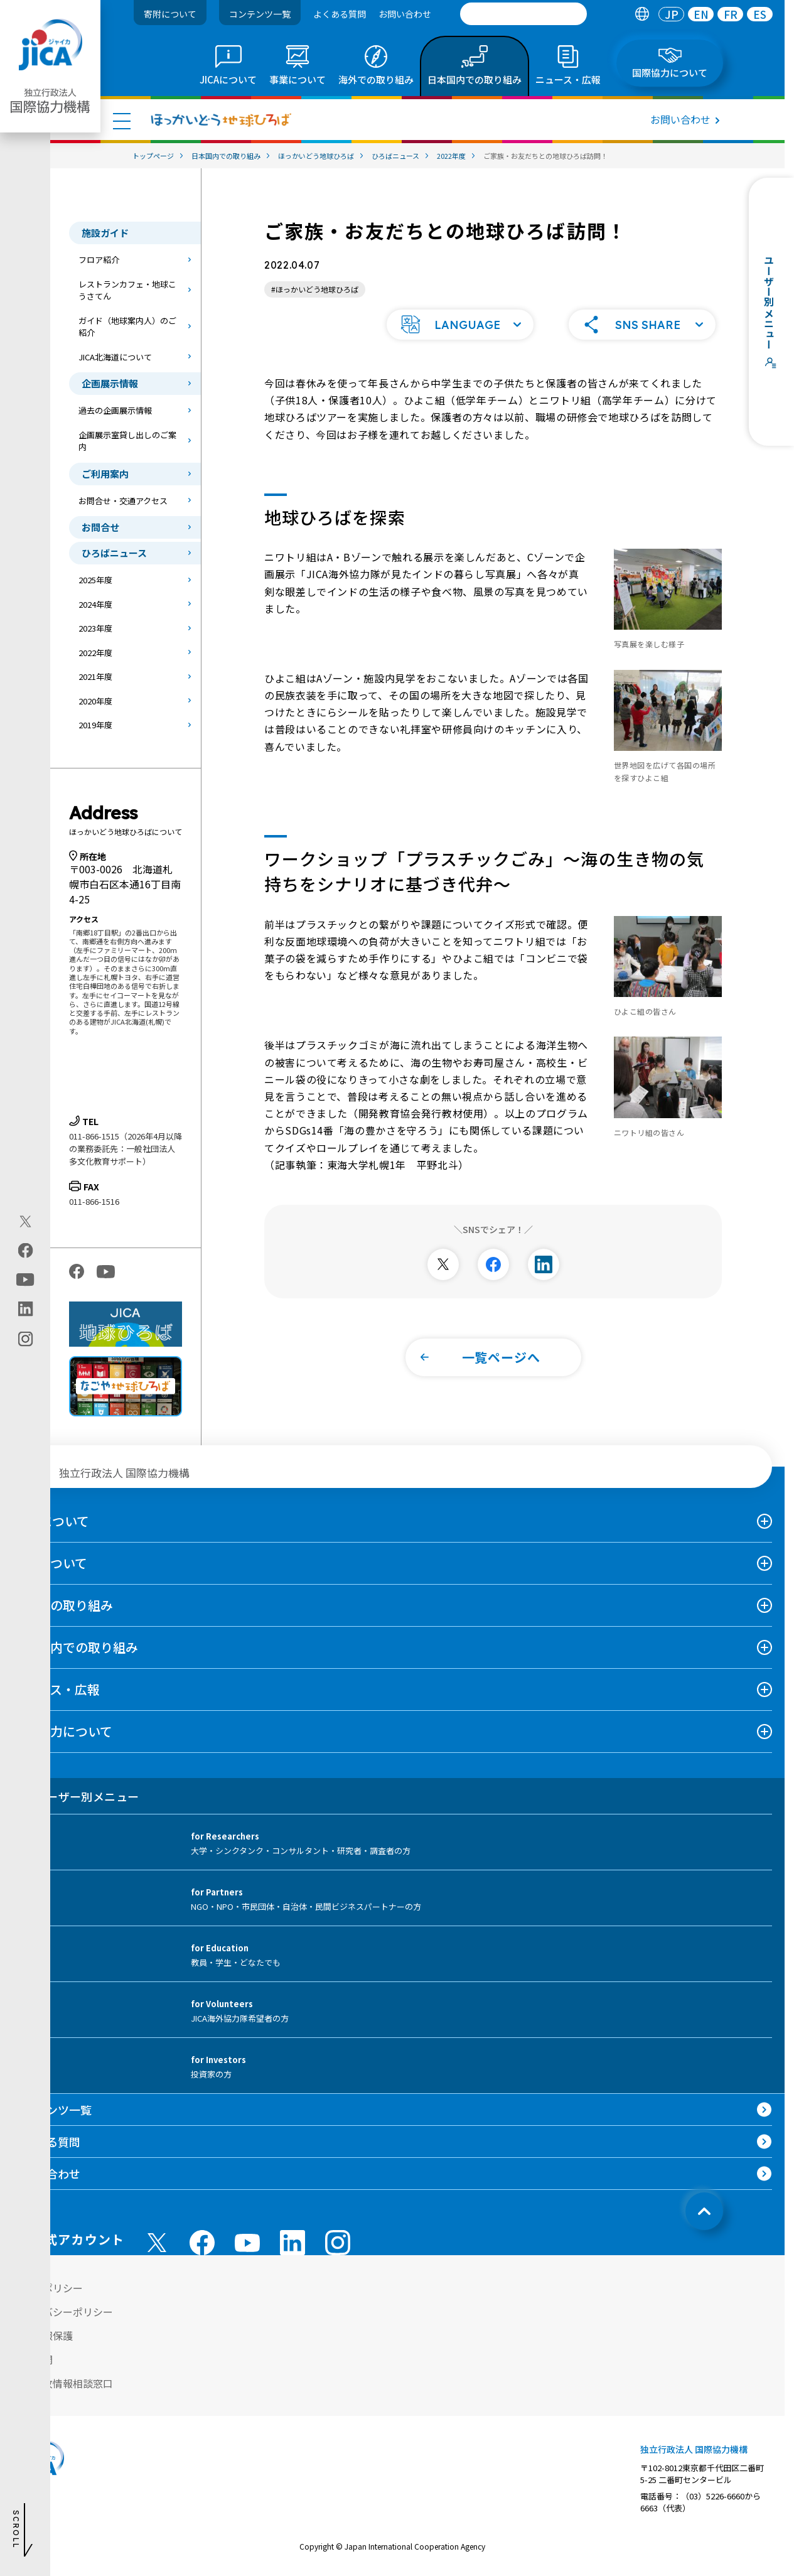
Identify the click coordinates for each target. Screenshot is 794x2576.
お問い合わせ (404, 14)
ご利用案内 (105, 473)
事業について (50, 1563)
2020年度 (95, 701)
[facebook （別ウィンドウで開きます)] (202, 2242)
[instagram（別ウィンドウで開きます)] (25, 1338)
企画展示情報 (110, 383)
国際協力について (62, 1731)
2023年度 (95, 628)
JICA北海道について (115, 357)
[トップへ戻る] (704, 2211)
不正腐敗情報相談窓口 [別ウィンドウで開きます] (63, 2383)
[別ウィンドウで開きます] (443, 1264)
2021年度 (95, 676)
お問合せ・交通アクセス (123, 501)
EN (701, 14)
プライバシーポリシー (63, 2311)
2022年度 (95, 653)
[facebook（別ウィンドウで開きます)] (25, 1250)
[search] (523, 14)
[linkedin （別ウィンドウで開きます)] (292, 2242)
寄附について (170, 14)
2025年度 (95, 580)
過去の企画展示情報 (115, 410)
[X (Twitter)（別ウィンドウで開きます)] (25, 1221)
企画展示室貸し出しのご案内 (127, 441)
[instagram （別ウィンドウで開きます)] (337, 2242)
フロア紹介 (98, 260)
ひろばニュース (114, 552)
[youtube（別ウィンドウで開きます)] (25, 1279)
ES (759, 14)
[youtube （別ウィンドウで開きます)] (247, 2243)
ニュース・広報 (56, 1689)
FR (731, 14)
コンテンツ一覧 (260, 14)
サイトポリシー (48, 2287)
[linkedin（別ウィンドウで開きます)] (25, 1308)
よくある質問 (339, 14)
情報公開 (33, 2359)
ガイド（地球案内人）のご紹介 (127, 327)
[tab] (642, 14)
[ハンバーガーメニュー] (122, 120)
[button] (460, 325)
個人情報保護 (43, 2335)
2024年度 (95, 604)
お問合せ (100, 527)
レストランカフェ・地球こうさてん (127, 290)
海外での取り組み (63, 1605)
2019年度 (95, 725)
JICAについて (51, 1521)
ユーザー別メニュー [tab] (76, 1796)
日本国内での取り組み (75, 1647)
